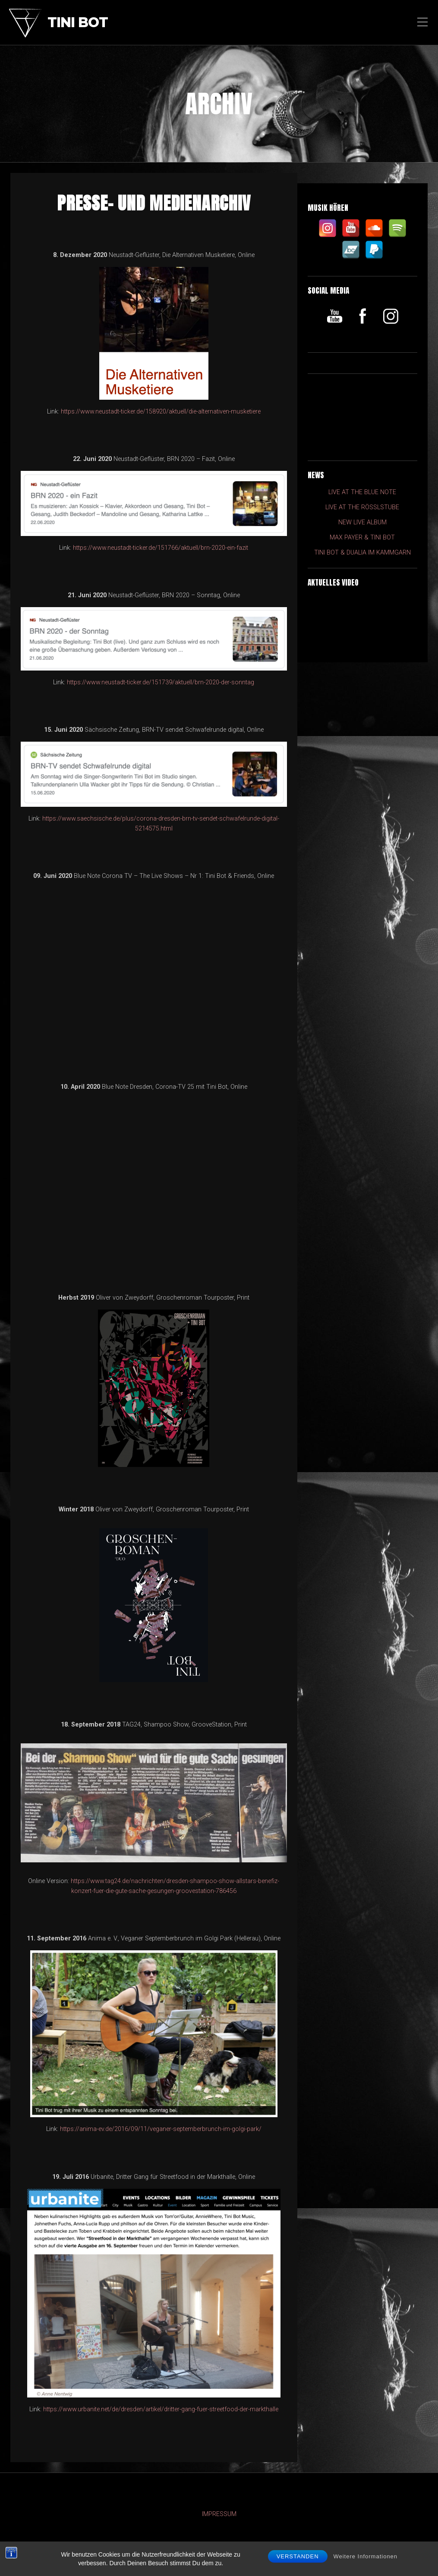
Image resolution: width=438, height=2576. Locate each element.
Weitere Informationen (365, 2556)
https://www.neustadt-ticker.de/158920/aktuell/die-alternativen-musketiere (161, 411)
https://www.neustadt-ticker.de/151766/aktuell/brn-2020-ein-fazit (160, 548)
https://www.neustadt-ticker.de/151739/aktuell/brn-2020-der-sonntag (160, 682)
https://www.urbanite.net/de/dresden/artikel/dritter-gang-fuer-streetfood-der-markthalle (160, 2409)
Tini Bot (77, 22)
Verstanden (298, 2556)
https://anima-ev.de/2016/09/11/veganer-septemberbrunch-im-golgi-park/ (161, 2129)
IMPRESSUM (219, 2514)
